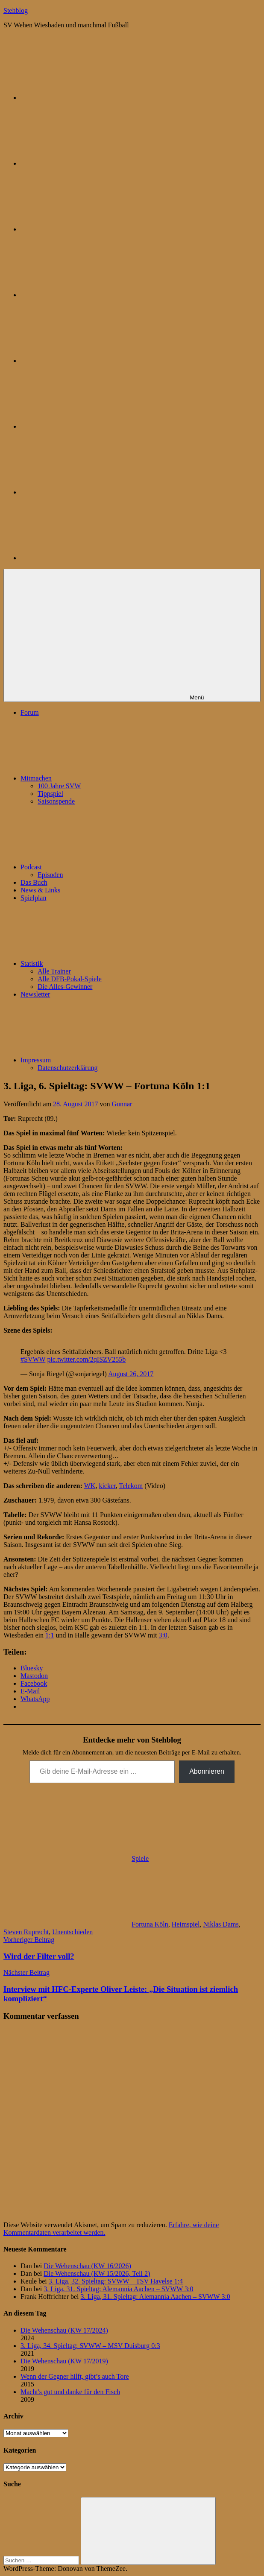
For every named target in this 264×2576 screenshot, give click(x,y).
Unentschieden (72, 1932)
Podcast (95, 867)
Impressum (100, 1060)
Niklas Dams (221, 1924)
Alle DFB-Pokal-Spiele (70, 978)
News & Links (40, 890)
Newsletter (35, 994)
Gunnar (121, 1104)
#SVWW (33, 1359)
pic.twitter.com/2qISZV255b (86, 1359)
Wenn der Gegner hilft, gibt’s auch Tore (75, 2376)
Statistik (96, 963)
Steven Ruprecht (26, 1932)
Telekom (131, 1485)
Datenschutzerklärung (67, 1067)
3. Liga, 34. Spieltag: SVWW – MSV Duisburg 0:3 (90, 2345)
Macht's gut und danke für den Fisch (70, 2391)
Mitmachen (100, 778)
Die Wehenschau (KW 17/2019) (64, 2361)
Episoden (50, 874)
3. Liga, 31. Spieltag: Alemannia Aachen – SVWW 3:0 (118, 2288)
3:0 (162, 1635)
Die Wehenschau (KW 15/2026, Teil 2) (97, 2273)
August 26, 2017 (130, 1373)
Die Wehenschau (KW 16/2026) (87, 2265)
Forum (30, 712)
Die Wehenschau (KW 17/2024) (64, 2330)
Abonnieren (206, 1771)
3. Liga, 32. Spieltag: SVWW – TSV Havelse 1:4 (116, 2281)
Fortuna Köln (150, 1924)
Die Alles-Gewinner (65, 986)
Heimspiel (186, 1924)
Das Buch (34, 882)
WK (90, 1485)
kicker (107, 1485)
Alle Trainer (54, 971)
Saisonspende (56, 801)
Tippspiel (50, 793)
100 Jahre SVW (59, 785)
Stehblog (15, 10)
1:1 (49, 1635)
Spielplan (33, 897)
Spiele (140, 1858)
